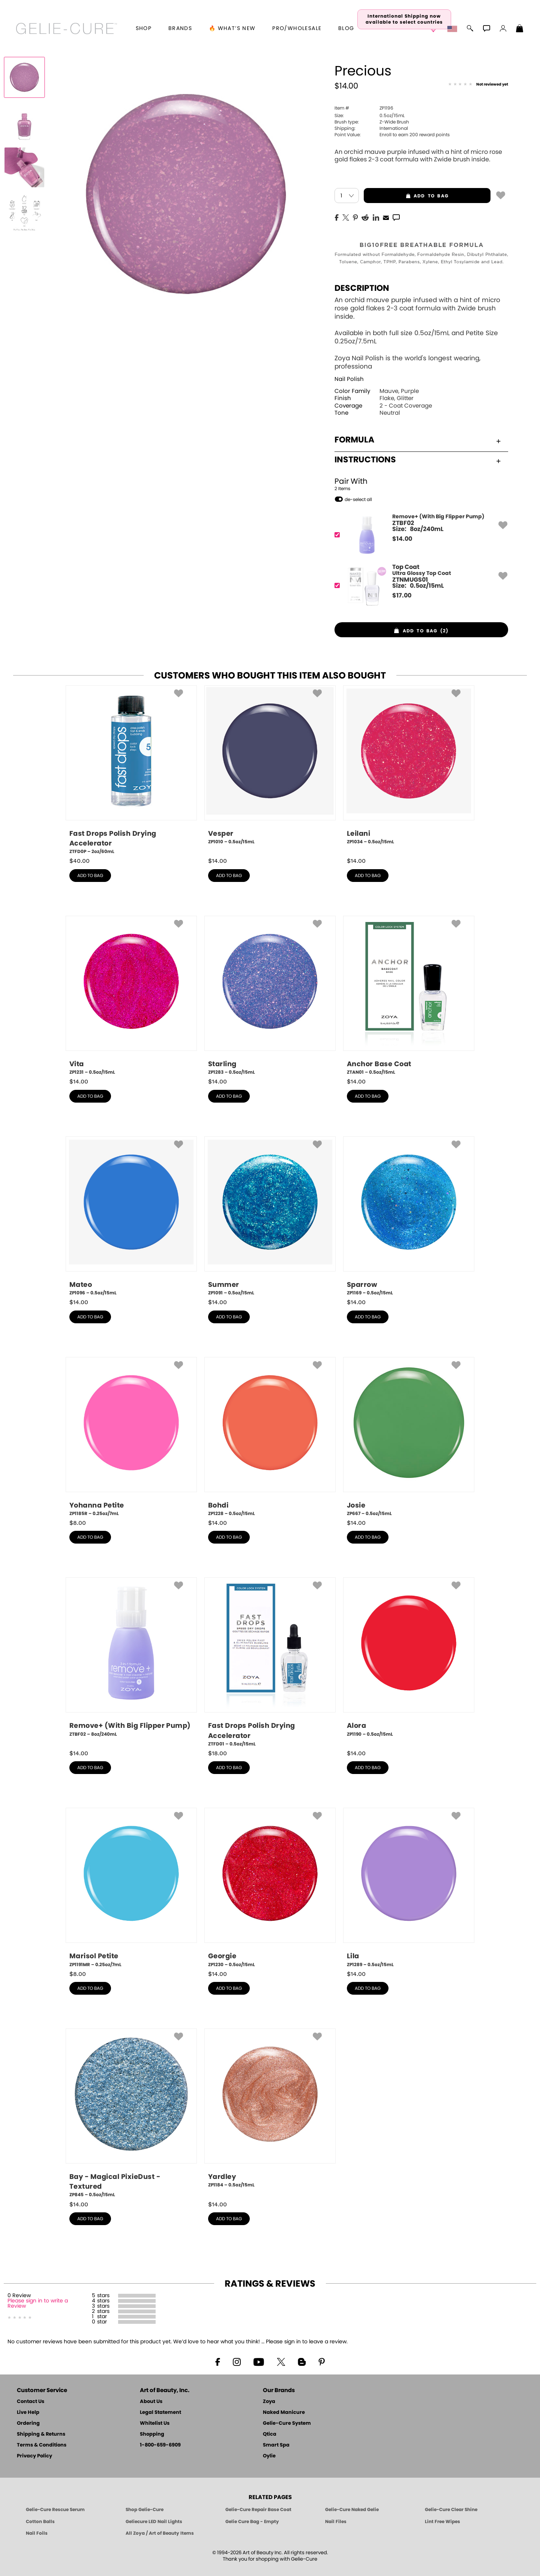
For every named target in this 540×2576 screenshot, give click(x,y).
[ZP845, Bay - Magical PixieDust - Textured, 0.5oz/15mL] (131, 2113)
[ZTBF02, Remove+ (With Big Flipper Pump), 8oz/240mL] (131, 1659)
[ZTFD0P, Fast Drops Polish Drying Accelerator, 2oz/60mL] (131, 770)
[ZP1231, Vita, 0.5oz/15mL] (131, 996)
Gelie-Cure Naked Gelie (352, 2509)
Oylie (269, 2456)
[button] (66, 28)
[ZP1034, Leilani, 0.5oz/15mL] (408, 767)
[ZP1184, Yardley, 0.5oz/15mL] (270, 2111)
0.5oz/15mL (369, 115)
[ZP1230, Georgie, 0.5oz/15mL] (270, 1888)
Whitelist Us (155, 2423)
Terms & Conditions (41, 2445)
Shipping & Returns (41, 2434)
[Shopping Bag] (520, 29)
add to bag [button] (406, 196)
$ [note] (402, 539)
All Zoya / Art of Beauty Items (160, 2533)
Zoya (269, 2401)
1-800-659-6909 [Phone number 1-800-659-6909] (160, 2445)
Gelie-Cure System (287, 2423)
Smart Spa (276, 2445)
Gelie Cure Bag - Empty (252, 2521)
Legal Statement (160, 2412)
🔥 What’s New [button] (232, 28)
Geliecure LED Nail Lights (154, 2521)
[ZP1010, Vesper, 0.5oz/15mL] (270, 767)
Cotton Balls (40, 2521)
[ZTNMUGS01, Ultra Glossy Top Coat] (418, 585)
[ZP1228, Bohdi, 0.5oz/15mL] (270, 1437)
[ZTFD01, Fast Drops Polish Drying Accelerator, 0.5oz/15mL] (270, 1662)
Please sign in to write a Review (38, 2303)
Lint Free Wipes (442, 2521)
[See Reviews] (478, 85)
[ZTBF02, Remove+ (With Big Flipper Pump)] (418, 535)
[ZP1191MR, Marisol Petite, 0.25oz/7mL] (131, 1888)
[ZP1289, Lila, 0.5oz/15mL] (408, 1888)
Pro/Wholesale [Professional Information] (296, 28)
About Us (151, 2401)
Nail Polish (349, 379)
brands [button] (180, 28)
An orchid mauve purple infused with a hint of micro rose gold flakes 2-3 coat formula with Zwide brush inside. (418, 156)
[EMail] (385, 216)
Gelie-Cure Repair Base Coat (258, 2509)
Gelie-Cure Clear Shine (451, 2509)
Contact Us (30, 2401)
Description (361, 288)
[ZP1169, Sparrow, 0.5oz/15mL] (408, 1216)
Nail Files (335, 2521)
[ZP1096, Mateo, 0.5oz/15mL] (131, 1216)
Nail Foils (37, 2533)
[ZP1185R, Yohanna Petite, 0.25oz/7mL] (131, 1437)
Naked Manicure (284, 2412)
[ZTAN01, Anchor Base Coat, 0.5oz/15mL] (408, 996)
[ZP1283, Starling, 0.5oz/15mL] (270, 996)
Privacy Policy (34, 2456)
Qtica (269, 2434)
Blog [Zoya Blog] (346, 28)
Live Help (28, 2412)
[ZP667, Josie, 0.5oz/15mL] (408, 1437)
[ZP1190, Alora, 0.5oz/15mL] (408, 1659)
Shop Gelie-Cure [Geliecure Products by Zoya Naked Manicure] (145, 2509)
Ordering (28, 2423)
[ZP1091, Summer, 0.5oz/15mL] (270, 1216)
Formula (417, 440)
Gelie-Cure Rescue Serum (55, 2509)
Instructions (417, 460)
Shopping (152, 2434)
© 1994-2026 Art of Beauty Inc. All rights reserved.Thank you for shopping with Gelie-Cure (270, 2556)
